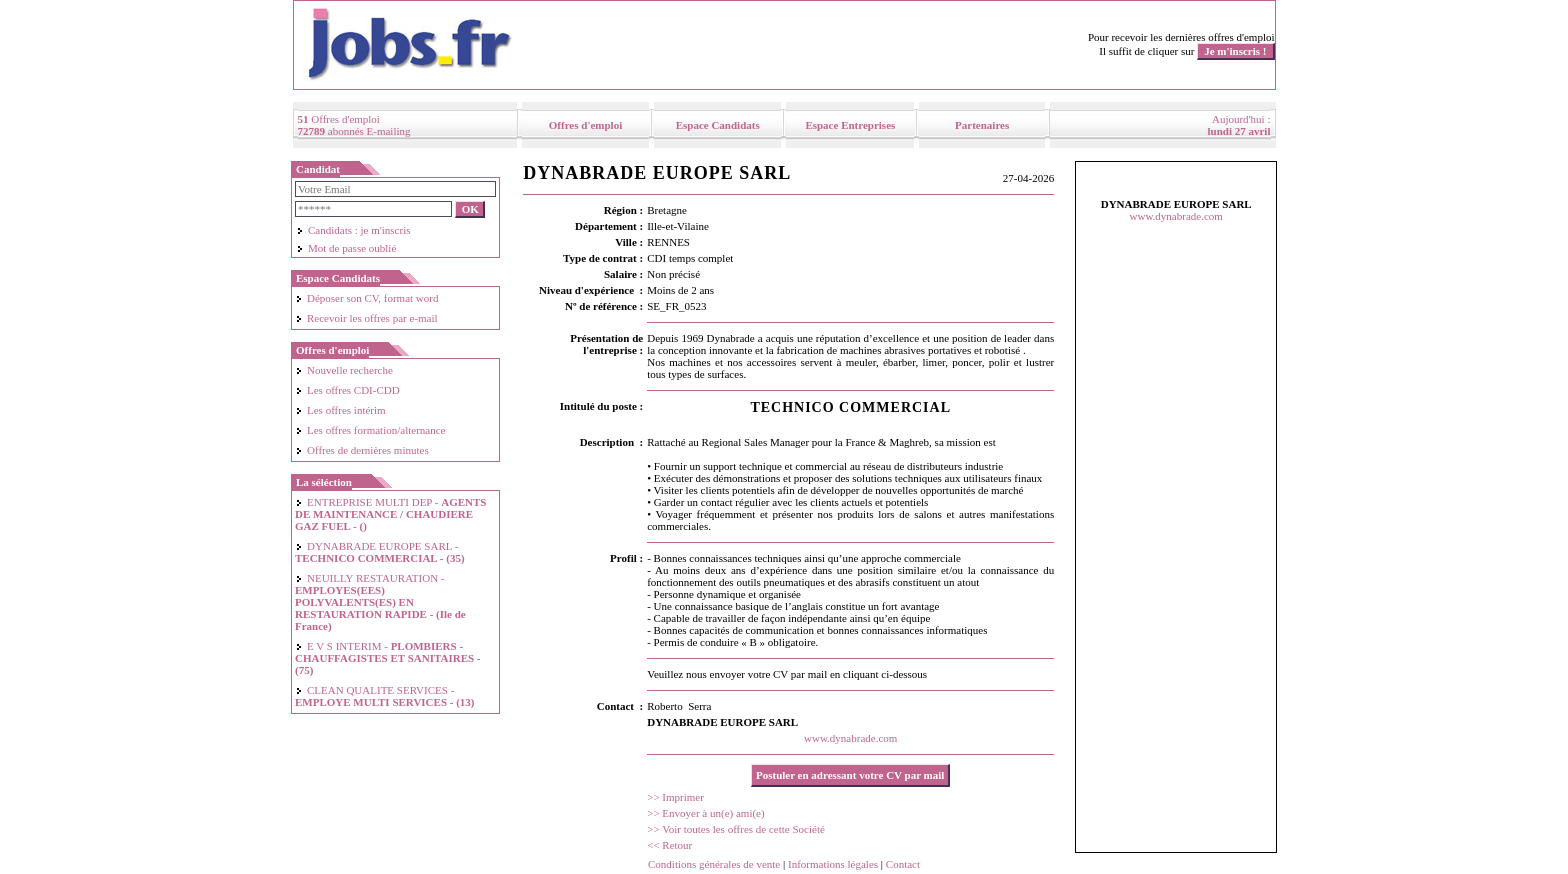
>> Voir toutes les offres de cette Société (736, 829)
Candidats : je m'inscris (353, 230)
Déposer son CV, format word (366, 298)
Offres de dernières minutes (362, 450)
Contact (903, 864)
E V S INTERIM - (388, 658)
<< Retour (669, 845)
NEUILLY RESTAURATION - (380, 602)
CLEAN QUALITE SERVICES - (385, 696)
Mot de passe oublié (346, 248)
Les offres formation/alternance (370, 430)
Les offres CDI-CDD (347, 390)
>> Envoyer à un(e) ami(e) (705, 813)
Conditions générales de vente (714, 864)
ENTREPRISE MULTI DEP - (391, 514)
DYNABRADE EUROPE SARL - (380, 552)
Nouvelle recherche (344, 370)
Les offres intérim (340, 410)
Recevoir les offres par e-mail (366, 318)
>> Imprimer (675, 797)
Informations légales (833, 864)
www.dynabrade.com (850, 738)
